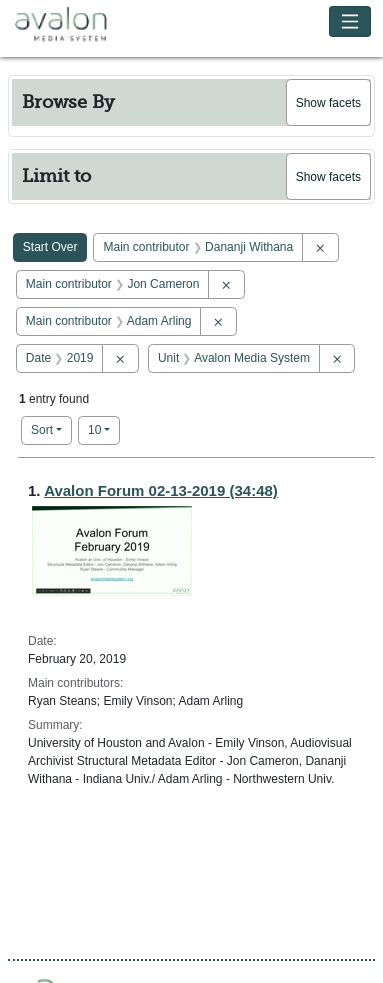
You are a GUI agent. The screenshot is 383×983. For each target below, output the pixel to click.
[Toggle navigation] (350, 21)
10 (104, 428)
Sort (42, 430)
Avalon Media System (75, 25)
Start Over (50, 247)
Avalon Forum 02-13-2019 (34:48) (161, 490)
